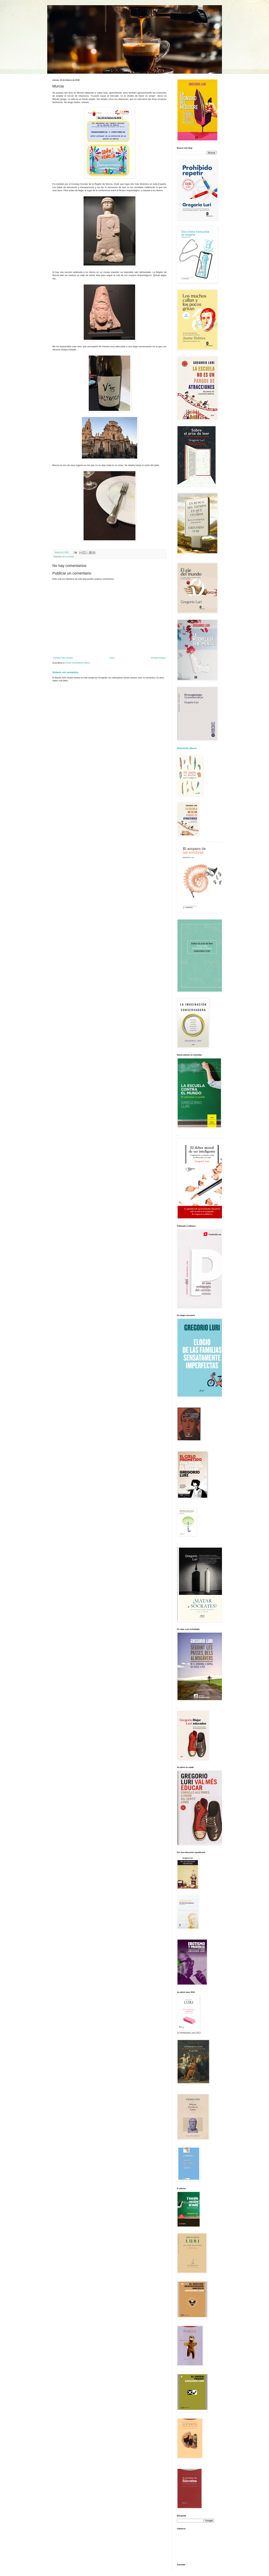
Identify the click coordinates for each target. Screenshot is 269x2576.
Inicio (112, 658)
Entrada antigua (158, 658)
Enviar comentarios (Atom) (78, 663)
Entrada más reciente (63, 658)
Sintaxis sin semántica (65, 672)
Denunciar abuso (187, 748)
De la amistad (68, 557)
